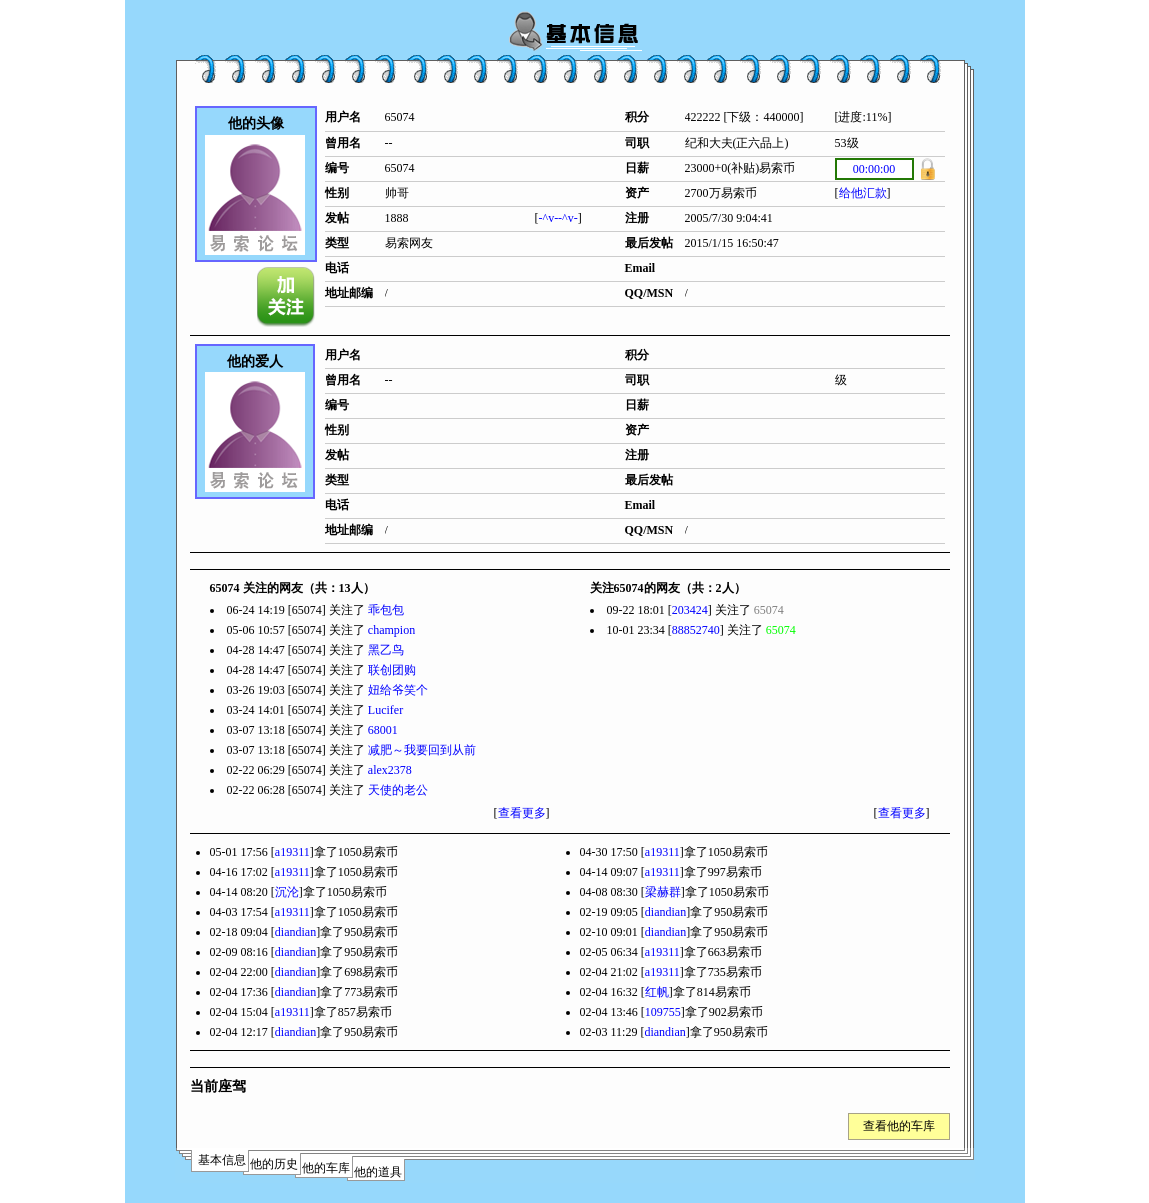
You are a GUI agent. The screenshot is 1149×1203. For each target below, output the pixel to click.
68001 (383, 730)
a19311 (292, 852)
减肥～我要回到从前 (422, 750)
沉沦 (287, 892)
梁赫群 (663, 892)
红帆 (657, 992)
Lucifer (385, 710)
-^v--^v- (558, 218)
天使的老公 (398, 790)
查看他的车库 (899, 1126)
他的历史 (274, 1164)
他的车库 (326, 1168)
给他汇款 (863, 193)
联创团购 (392, 670)
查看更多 (522, 813)
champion (391, 630)
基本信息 (222, 1160)
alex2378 (390, 770)
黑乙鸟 (386, 650)
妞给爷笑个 (398, 690)
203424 (690, 610)
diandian (665, 912)
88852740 (696, 630)
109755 (663, 1012)
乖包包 (386, 610)
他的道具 (378, 1172)
